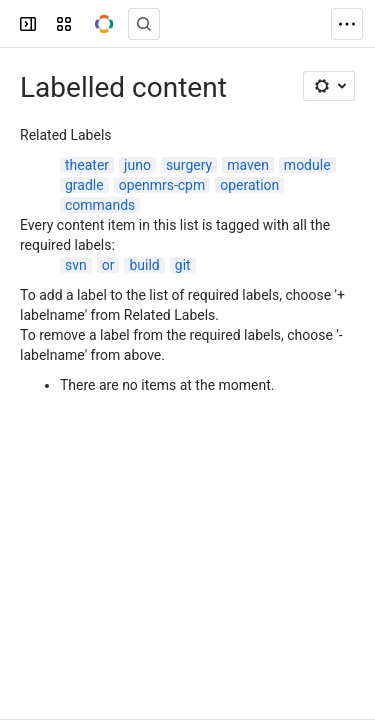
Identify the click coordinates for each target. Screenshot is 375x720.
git (183, 265)
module (307, 165)
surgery (189, 165)
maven (248, 165)
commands (100, 205)
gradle (84, 185)
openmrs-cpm (162, 185)
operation (249, 185)
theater (87, 165)
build (144, 265)
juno (137, 165)
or (108, 265)
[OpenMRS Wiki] (104, 24)
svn (76, 265)
